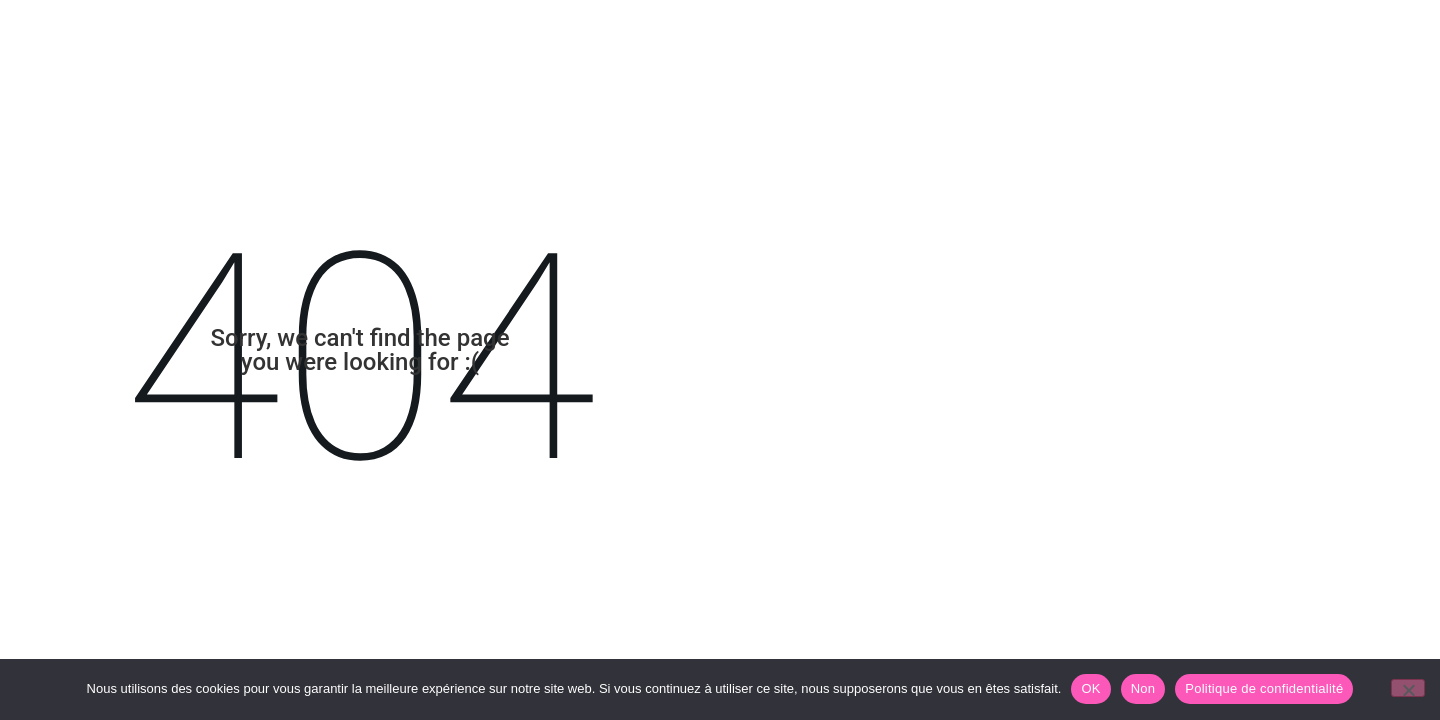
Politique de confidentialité (1264, 688)
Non (1143, 688)
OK (1090, 688)
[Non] (1408, 688)
